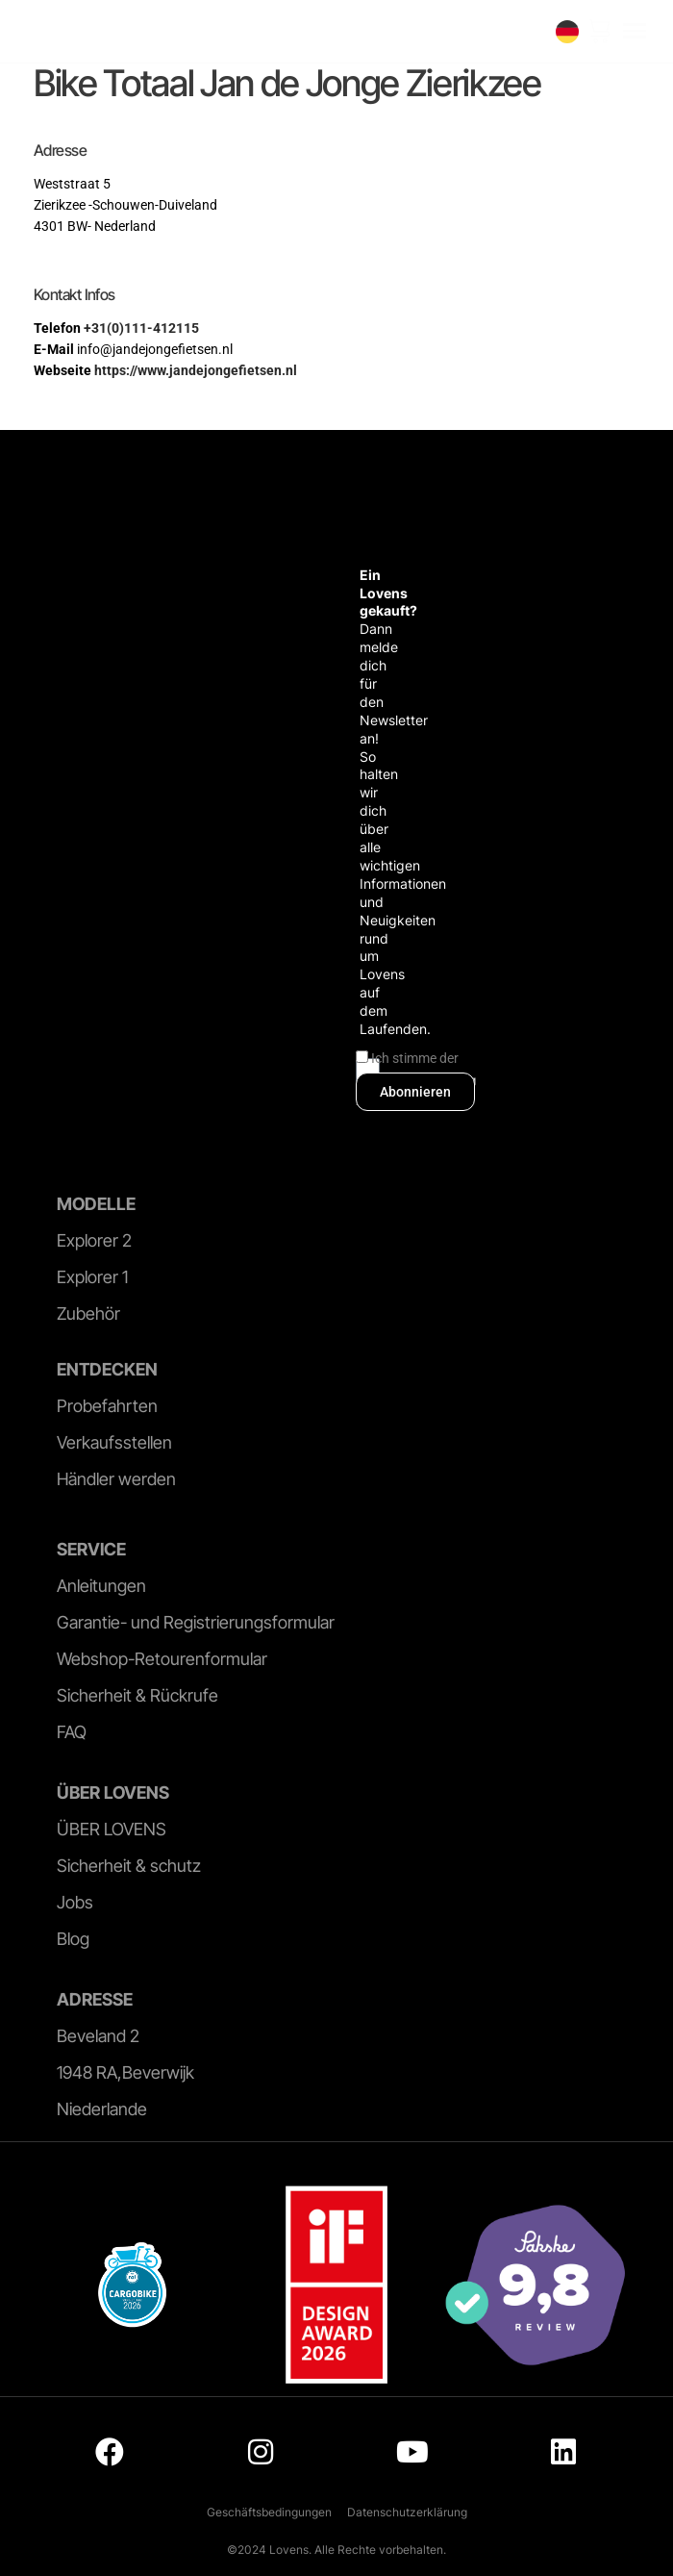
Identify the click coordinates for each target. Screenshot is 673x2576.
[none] (567, 31)
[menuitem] (567, 31)
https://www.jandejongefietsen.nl (195, 370)
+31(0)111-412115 (141, 328)
